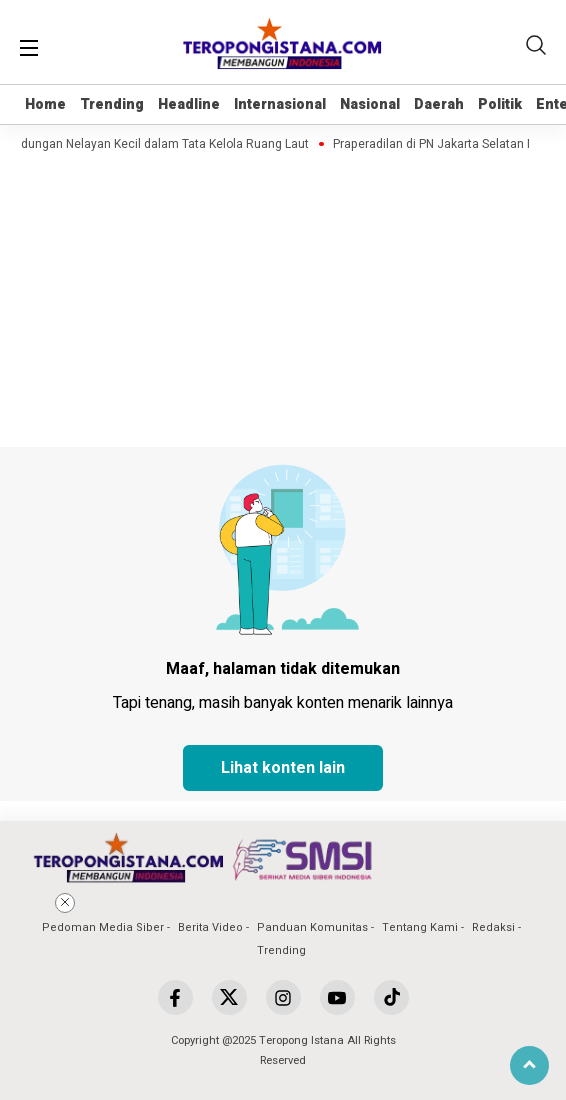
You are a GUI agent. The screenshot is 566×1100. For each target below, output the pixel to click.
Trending (112, 104)
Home (45, 104)
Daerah (439, 104)
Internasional (280, 104)
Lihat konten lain (283, 768)
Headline (189, 104)
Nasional (370, 104)
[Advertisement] (283, 975)
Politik (500, 104)
